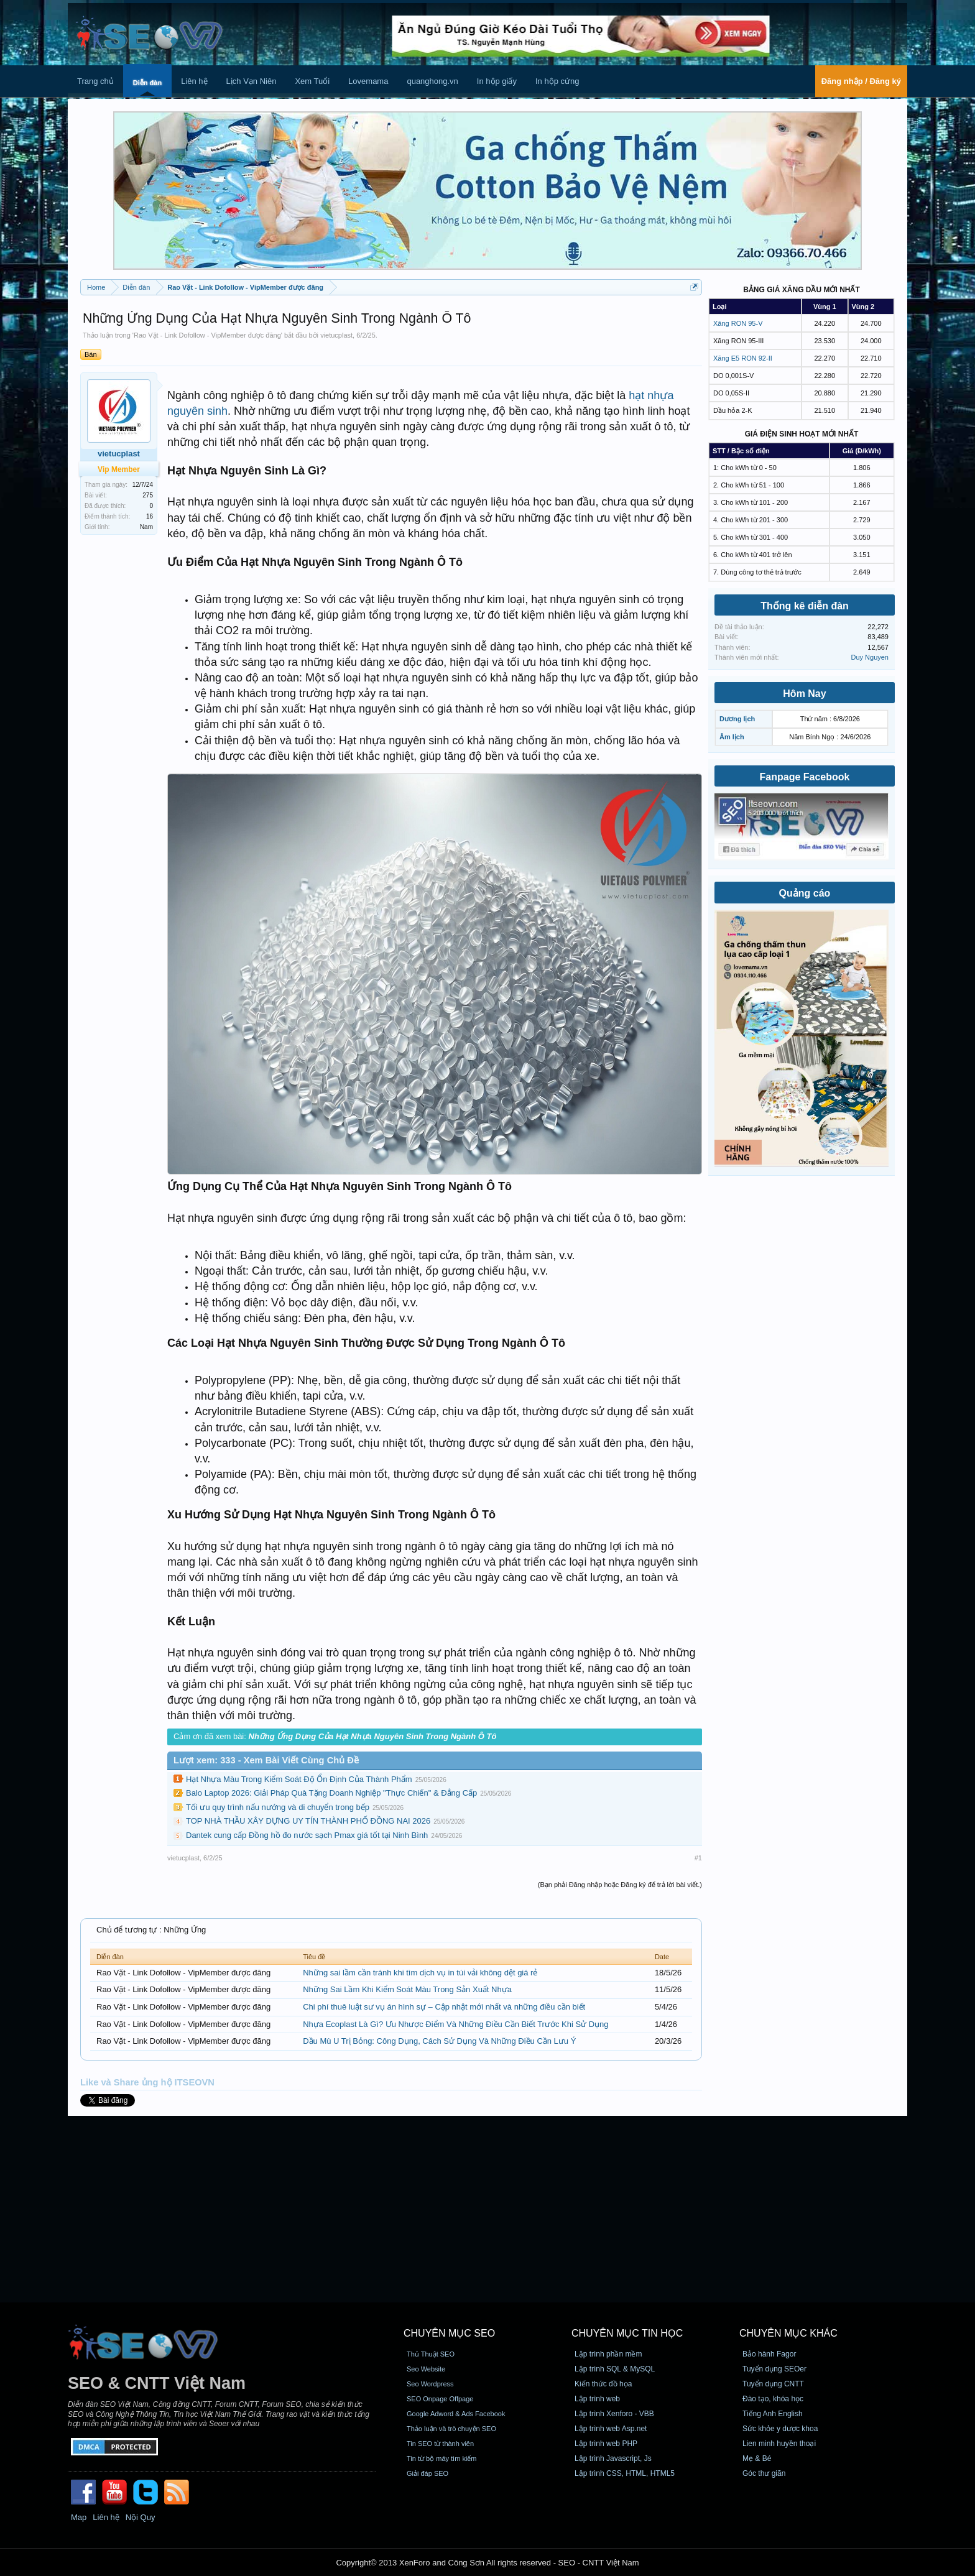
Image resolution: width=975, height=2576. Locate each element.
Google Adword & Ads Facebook (456, 2413)
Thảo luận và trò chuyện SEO (451, 2428)
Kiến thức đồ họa (603, 2384)
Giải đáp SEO (427, 2473)
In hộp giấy (497, 81)
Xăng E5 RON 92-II (742, 358)
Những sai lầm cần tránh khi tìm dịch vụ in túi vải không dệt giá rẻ (420, 1972)
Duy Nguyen (870, 657)
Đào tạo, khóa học (772, 2398)
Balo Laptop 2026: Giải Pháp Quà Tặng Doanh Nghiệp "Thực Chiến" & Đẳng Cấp (331, 1793)
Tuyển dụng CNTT (773, 2384)
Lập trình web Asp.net (611, 2428)
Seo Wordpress (430, 2384)
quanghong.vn (432, 81)
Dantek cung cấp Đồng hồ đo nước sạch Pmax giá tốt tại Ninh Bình (307, 1835)
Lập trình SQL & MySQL (615, 2369)
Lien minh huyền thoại (779, 2443)
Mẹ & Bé (756, 2458)
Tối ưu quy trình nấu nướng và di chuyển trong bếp (277, 1807)
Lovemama (368, 81)
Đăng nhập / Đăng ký (861, 81)
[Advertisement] (487, 2209)
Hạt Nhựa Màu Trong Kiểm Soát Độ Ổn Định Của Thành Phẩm (299, 1779)
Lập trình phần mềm (608, 2354)
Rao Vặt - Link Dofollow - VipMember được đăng (207, 335)
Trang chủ (95, 81)
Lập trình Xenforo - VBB (614, 2413)
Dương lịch (737, 718)
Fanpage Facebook (805, 777)
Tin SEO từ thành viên (440, 2443)
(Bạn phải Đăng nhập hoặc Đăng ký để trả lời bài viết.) (620, 1884)
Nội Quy (140, 2517)
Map (78, 2517)
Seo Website (426, 2369)
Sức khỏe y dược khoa (780, 2428)
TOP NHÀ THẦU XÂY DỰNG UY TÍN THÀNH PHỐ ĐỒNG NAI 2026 (308, 1821)
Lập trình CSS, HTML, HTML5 (625, 2473)
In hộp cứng (557, 81)
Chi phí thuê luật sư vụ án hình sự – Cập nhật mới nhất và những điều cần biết (444, 2006)
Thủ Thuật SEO (431, 2354)
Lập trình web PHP (606, 2443)
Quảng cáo (805, 893)
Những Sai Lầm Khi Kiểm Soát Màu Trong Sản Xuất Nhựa (407, 1989)
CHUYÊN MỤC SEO (449, 2333)
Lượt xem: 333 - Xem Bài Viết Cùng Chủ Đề (266, 1760)
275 (147, 495)
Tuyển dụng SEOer (774, 2369)
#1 (698, 1858)
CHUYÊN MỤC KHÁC (788, 2333)
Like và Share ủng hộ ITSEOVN (147, 2082)
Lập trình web (597, 2398)
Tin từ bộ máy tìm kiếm (442, 2458)
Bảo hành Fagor (769, 2354)
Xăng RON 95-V (737, 323)
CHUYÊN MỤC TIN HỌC (627, 2333)
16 (149, 516)
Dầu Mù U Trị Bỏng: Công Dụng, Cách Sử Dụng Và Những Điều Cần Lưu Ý (439, 2041)
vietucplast (336, 335)
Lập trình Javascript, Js (613, 2458)
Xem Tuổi (312, 81)
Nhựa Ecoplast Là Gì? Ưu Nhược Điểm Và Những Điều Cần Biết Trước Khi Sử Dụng (455, 2024)
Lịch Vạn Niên (251, 81)
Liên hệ (194, 81)
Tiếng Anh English (772, 2413)
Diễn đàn (147, 82)
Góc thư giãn (763, 2473)
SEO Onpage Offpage (440, 2399)
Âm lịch (731, 737)
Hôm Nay (804, 693)
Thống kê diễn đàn (804, 606)
